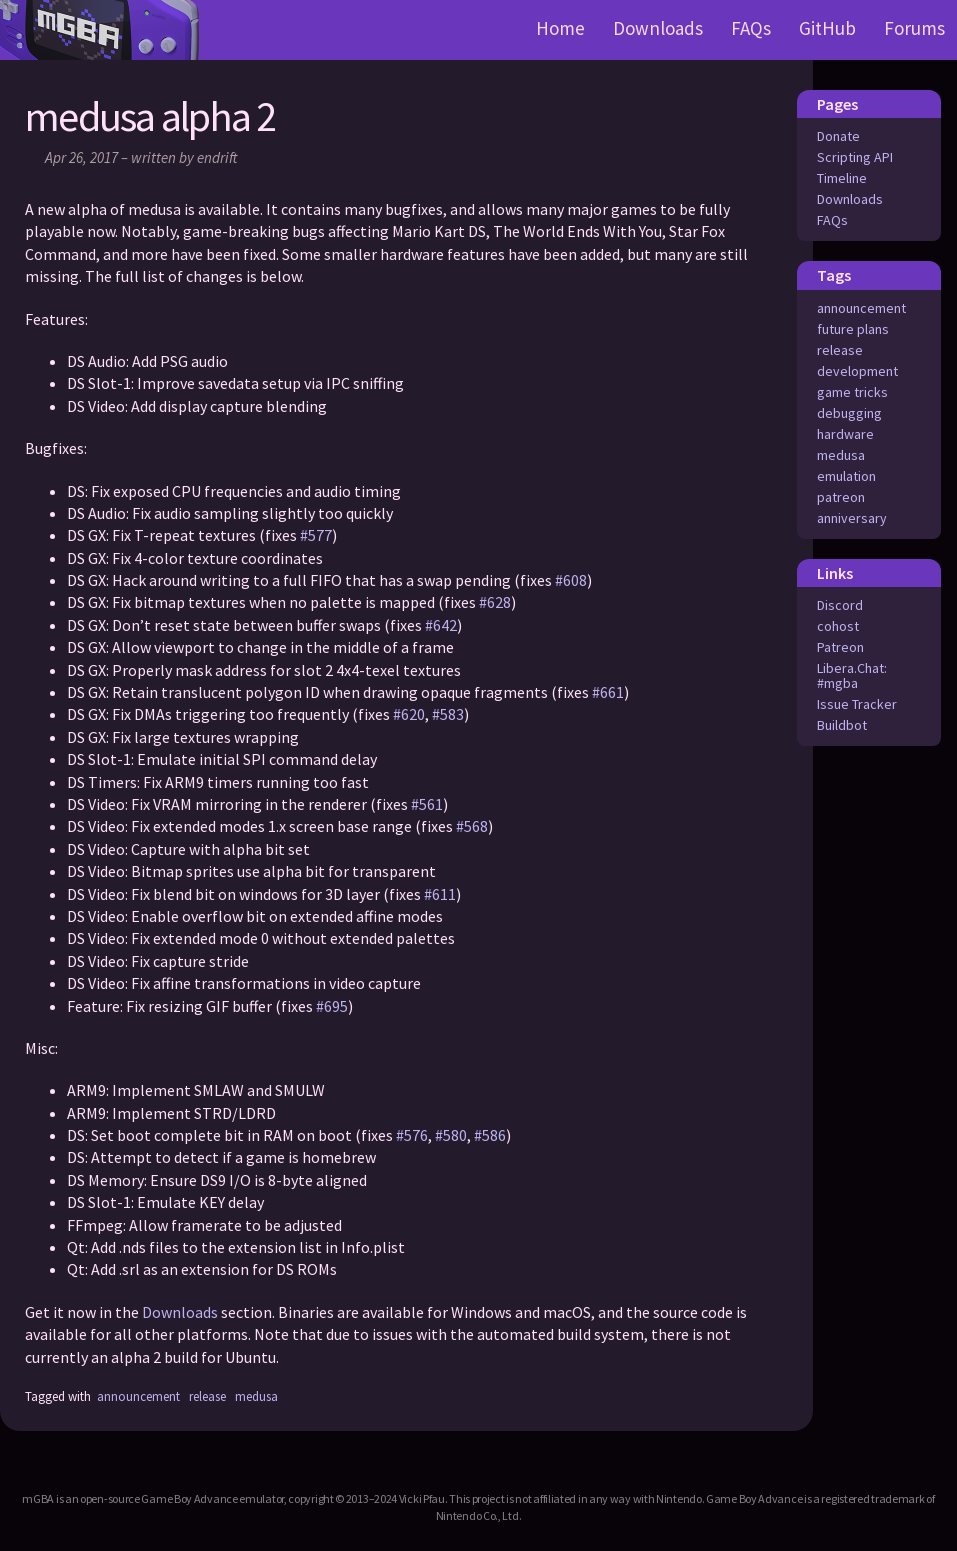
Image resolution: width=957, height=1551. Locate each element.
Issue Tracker (857, 704)
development (857, 371)
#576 (412, 1135)
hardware (845, 434)
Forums (914, 28)
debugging (849, 413)
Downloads (658, 28)
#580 (451, 1135)
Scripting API (855, 157)
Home (560, 28)
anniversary (852, 518)
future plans (853, 329)
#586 (490, 1135)
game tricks (852, 392)
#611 (440, 894)
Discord (840, 605)
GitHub (827, 28)
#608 (571, 580)
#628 (495, 602)
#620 (409, 714)
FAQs (751, 28)
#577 (316, 535)
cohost (838, 626)
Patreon (840, 647)
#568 (472, 826)
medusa (841, 455)
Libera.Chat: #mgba (852, 675)
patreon (841, 497)
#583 (448, 714)
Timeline (842, 178)
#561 (427, 804)
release (840, 350)
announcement (861, 308)
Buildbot (842, 725)
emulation (846, 476)
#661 (608, 692)
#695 (332, 1006)
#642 (441, 625)
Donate (838, 136)
